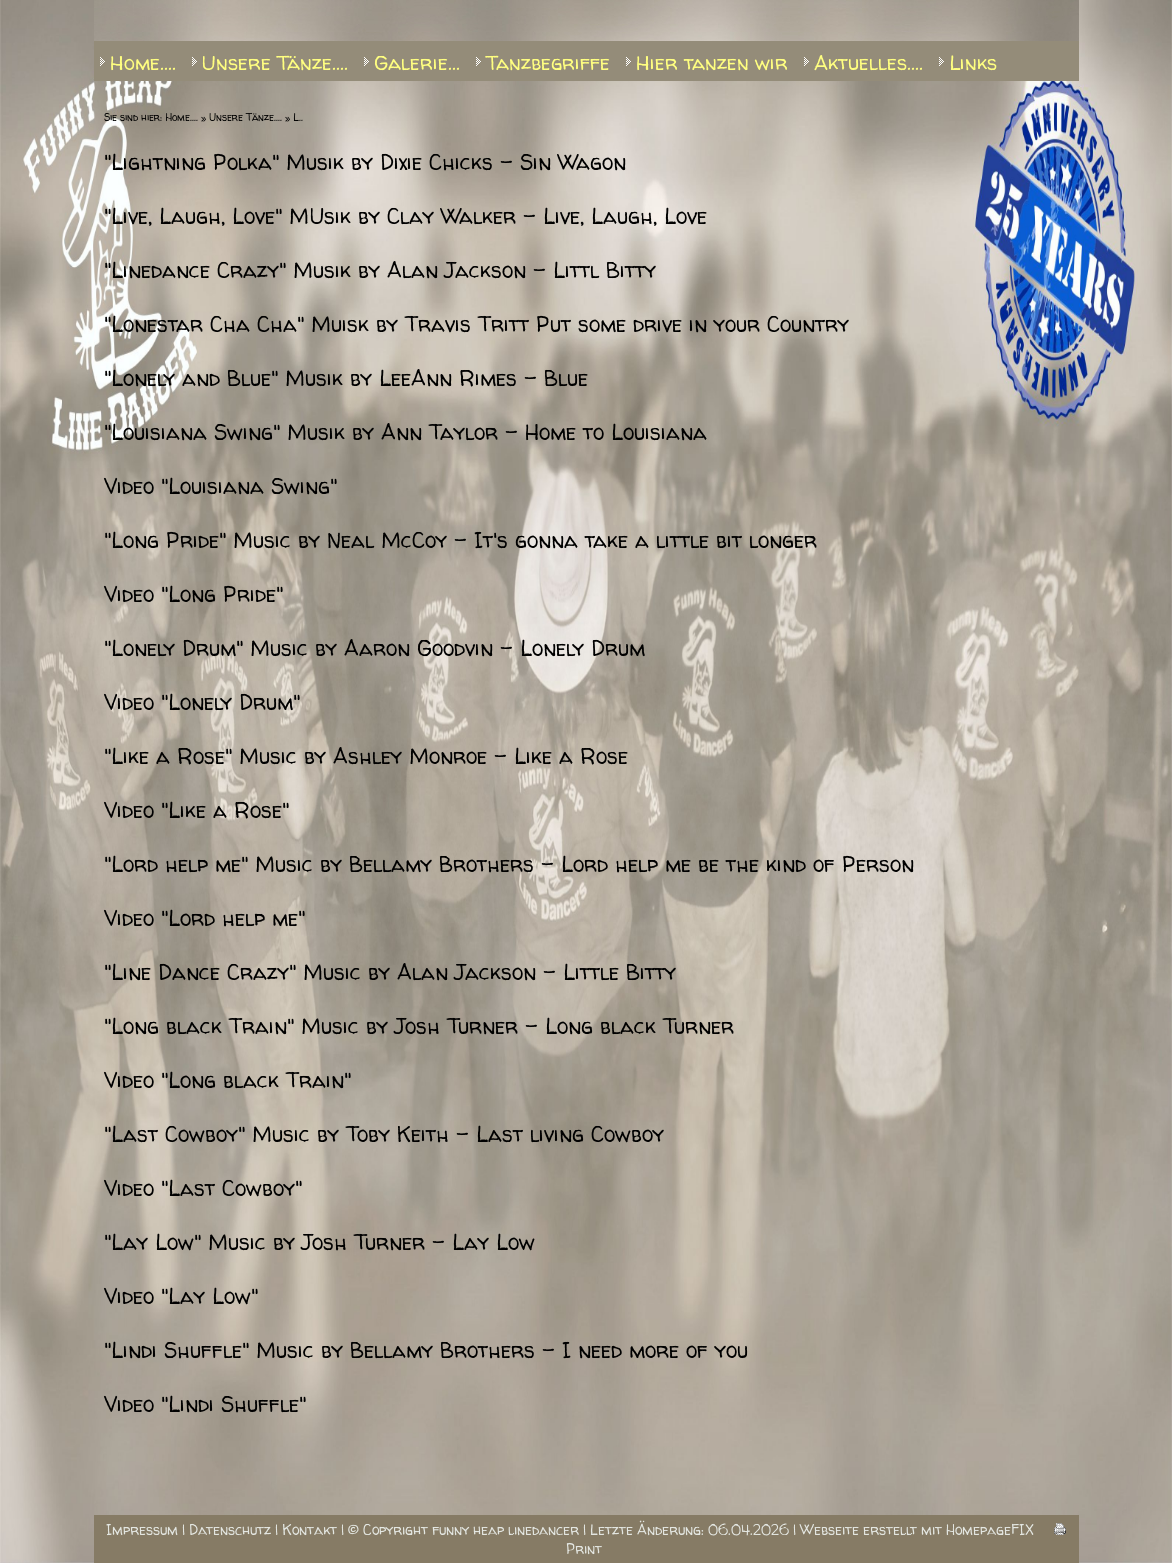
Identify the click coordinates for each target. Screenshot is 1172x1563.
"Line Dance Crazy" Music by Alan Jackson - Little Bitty (390, 972)
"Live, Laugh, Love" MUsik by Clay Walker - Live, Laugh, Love (405, 216)
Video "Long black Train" (227, 1080)
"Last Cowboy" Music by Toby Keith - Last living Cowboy (384, 1134)
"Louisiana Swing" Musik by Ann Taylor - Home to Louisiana (405, 432)
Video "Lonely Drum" (202, 702)
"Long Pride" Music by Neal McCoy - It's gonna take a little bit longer (460, 540)
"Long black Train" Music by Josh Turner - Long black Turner (419, 1026)
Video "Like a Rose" (196, 810)
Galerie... (417, 62)
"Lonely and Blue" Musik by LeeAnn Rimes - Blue (346, 378)
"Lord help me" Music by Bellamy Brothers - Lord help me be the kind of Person (509, 864)
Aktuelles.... (868, 62)
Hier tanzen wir (712, 62)
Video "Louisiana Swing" (220, 486)
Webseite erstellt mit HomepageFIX (917, 1529)
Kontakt (309, 1529)
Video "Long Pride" (193, 594)
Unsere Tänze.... (275, 62)
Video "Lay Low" (181, 1296)
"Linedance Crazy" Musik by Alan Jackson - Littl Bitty (380, 270)
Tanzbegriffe (548, 62)
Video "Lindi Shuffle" (205, 1404)
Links (973, 62)
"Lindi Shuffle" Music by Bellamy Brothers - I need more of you (426, 1350)
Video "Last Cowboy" (203, 1188)
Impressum (142, 1529)
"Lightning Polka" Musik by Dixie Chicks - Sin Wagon (365, 162)
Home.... (143, 62)
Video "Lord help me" (204, 918)
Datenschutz (230, 1529)
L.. (298, 117)
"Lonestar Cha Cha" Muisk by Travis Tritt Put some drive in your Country (476, 324)
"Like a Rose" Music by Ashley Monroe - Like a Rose (366, 756)
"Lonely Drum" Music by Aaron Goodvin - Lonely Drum (374, 648)
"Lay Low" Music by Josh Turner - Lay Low (319, 1242)
